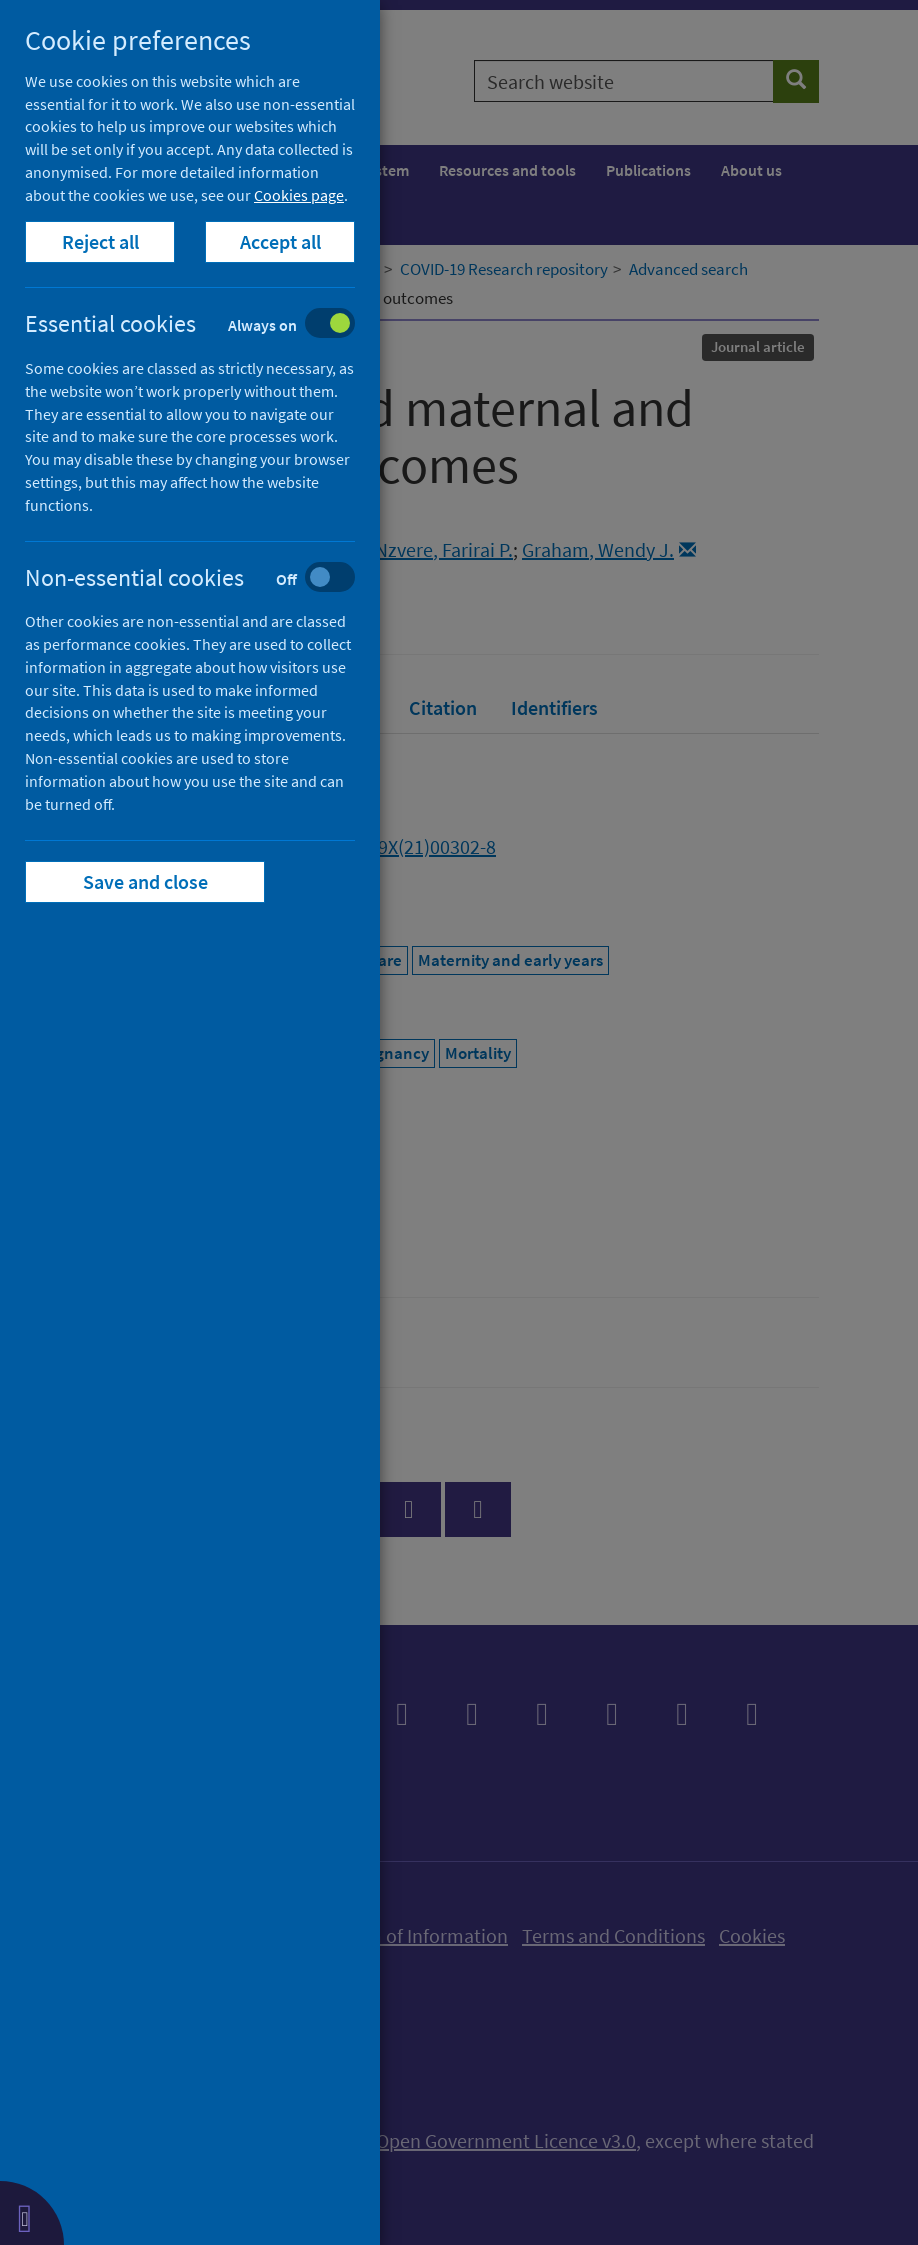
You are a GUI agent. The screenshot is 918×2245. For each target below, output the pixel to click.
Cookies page (299, 195)
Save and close (145, 881)
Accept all (280, 241)
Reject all (100, 241)
